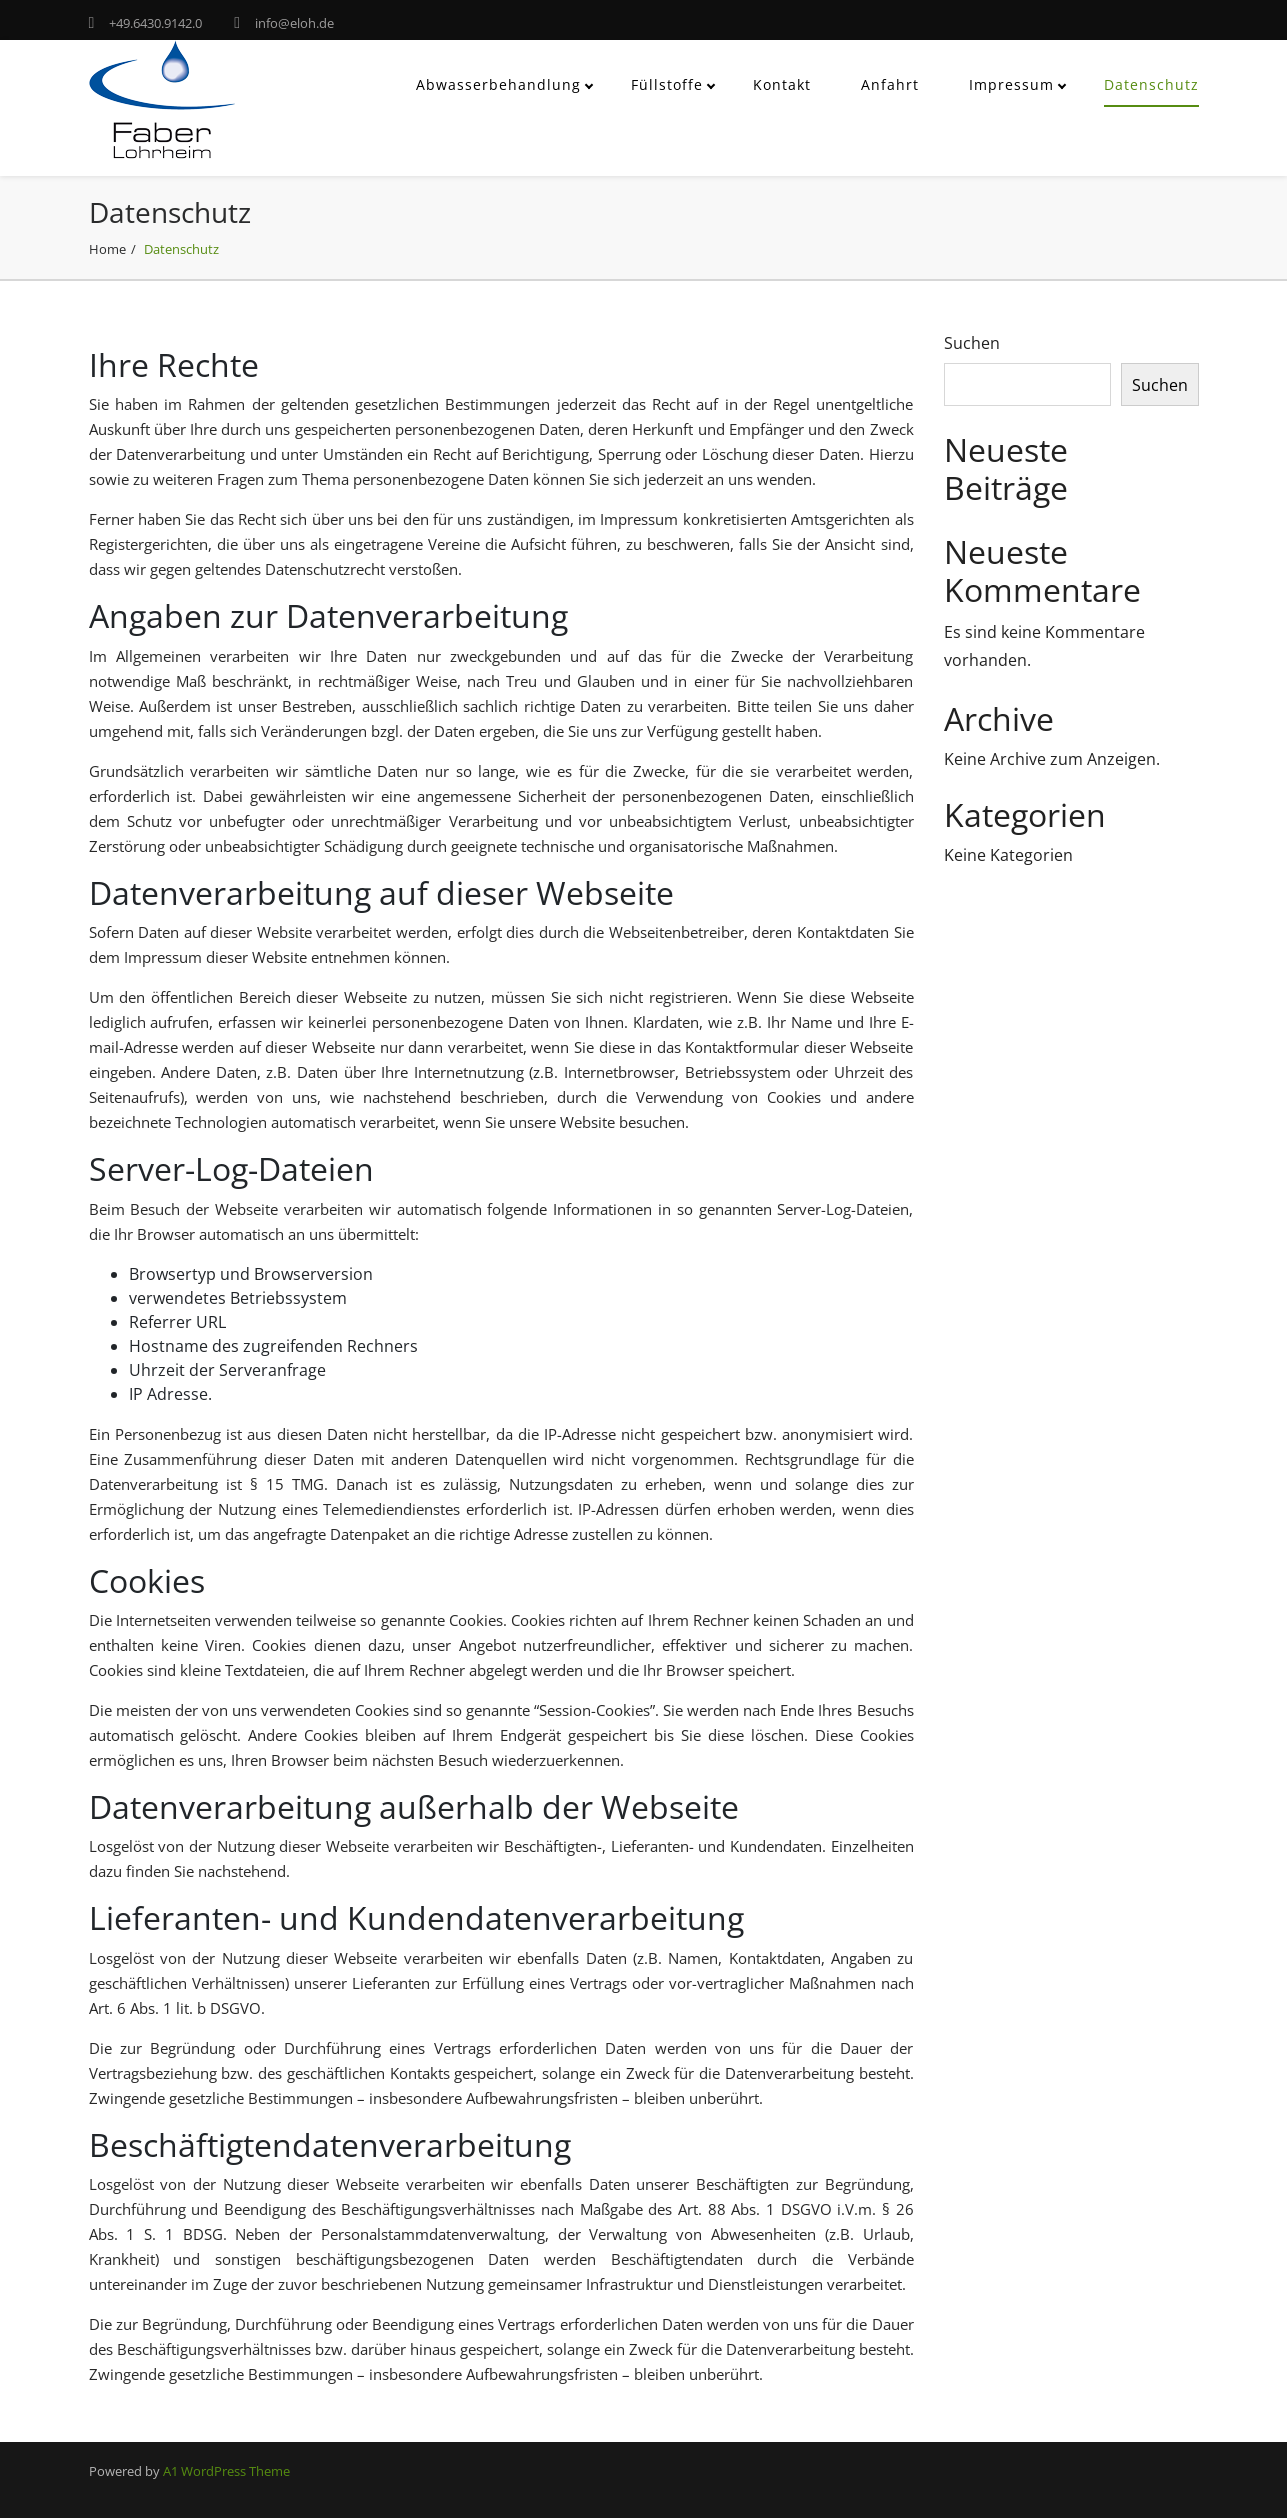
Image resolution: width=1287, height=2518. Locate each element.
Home (107, 249)
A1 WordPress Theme (226, 2471)
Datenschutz (1151, 84)
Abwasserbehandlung (498, 84)
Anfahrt (890, 84)
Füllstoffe (667, 84)
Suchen (972, 343)
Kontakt (782, 84)
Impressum (1011, 84)
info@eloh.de (294, 23)
